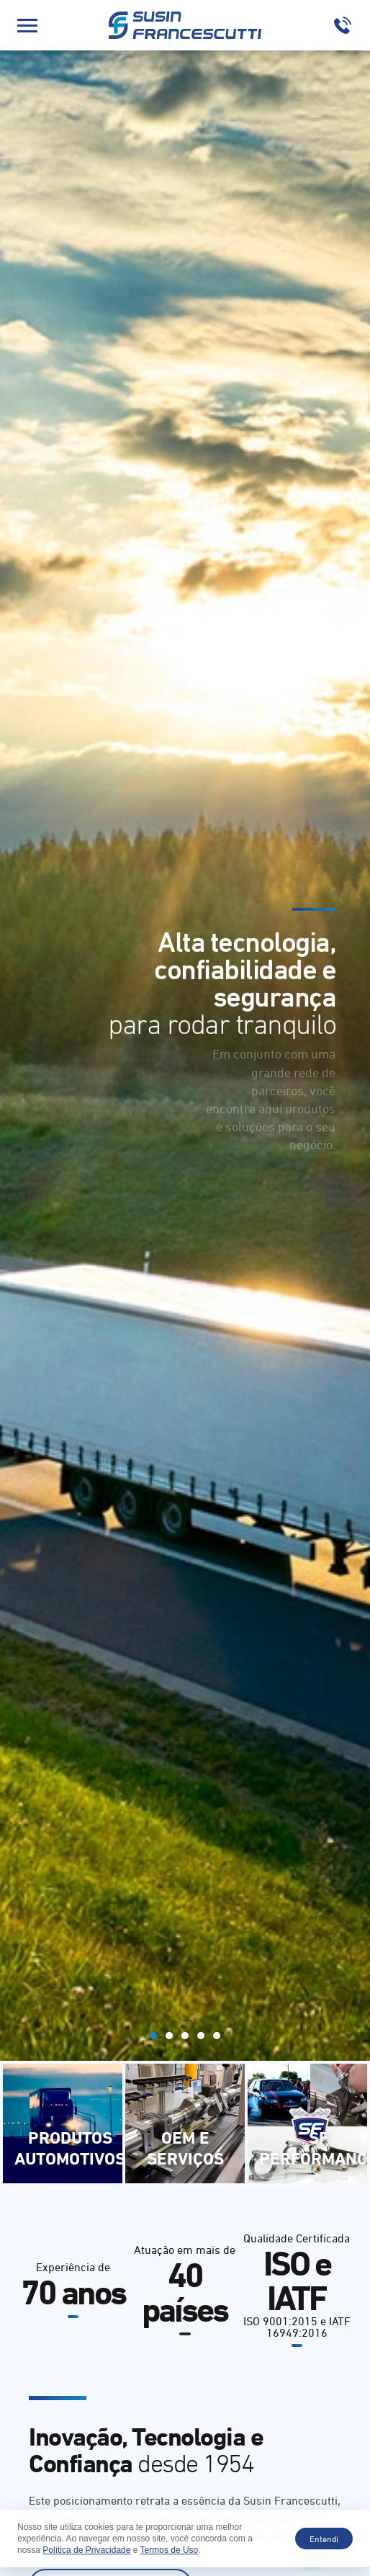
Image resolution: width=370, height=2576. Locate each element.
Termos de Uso (169, 2550)
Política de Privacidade (86, 2550)
